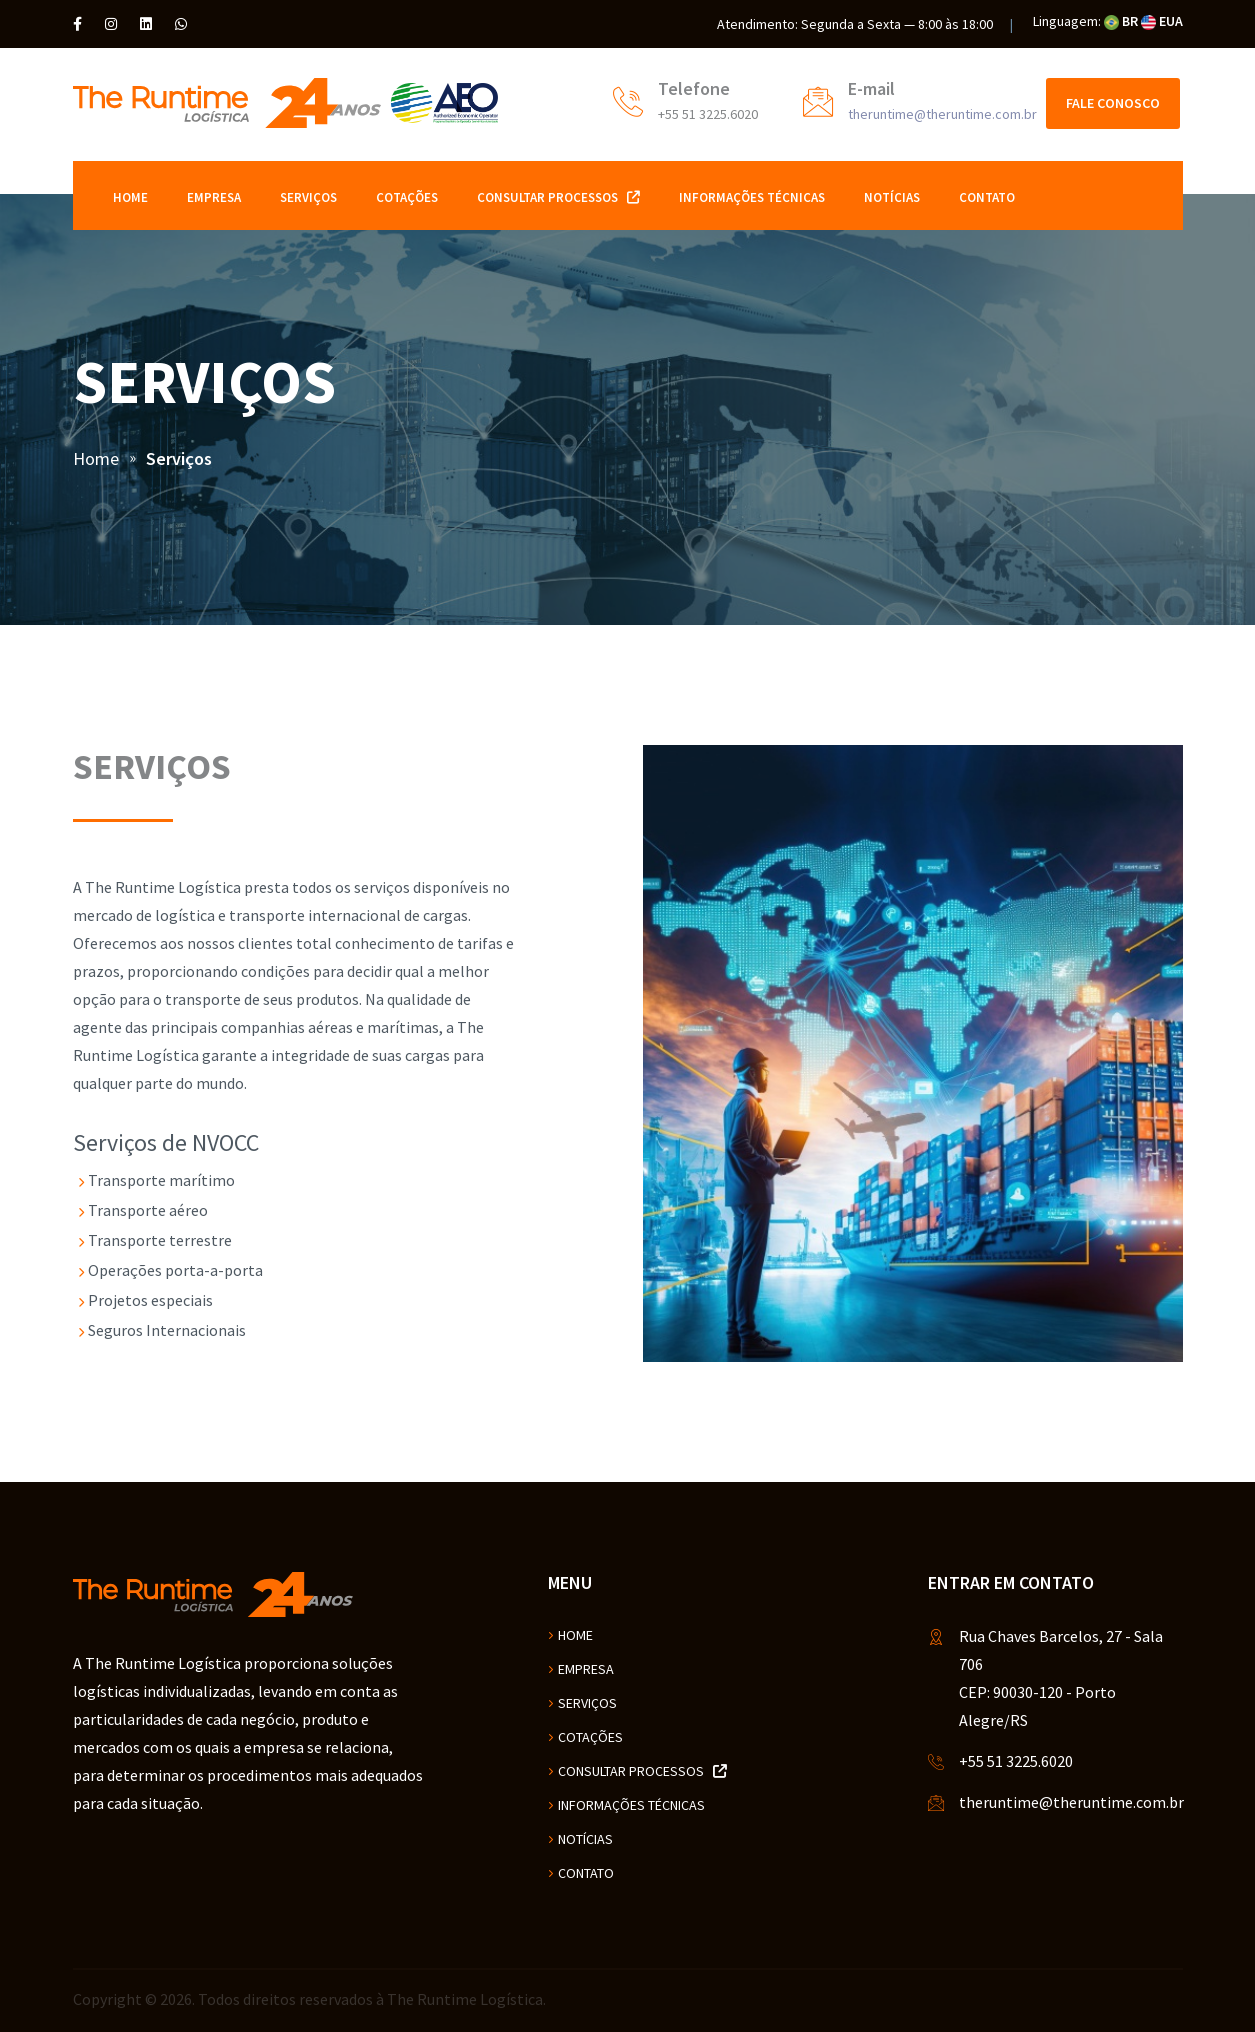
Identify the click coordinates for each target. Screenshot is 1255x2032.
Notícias (892, 197)
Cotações (407, 197)
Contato (987, 197)
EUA (1162, 21)
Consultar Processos (558, 197)
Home (130, 197)
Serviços (308, 197)
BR (1121, 21)
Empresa (214, 197)
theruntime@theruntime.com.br (942, 114)
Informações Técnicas (752, 197)
